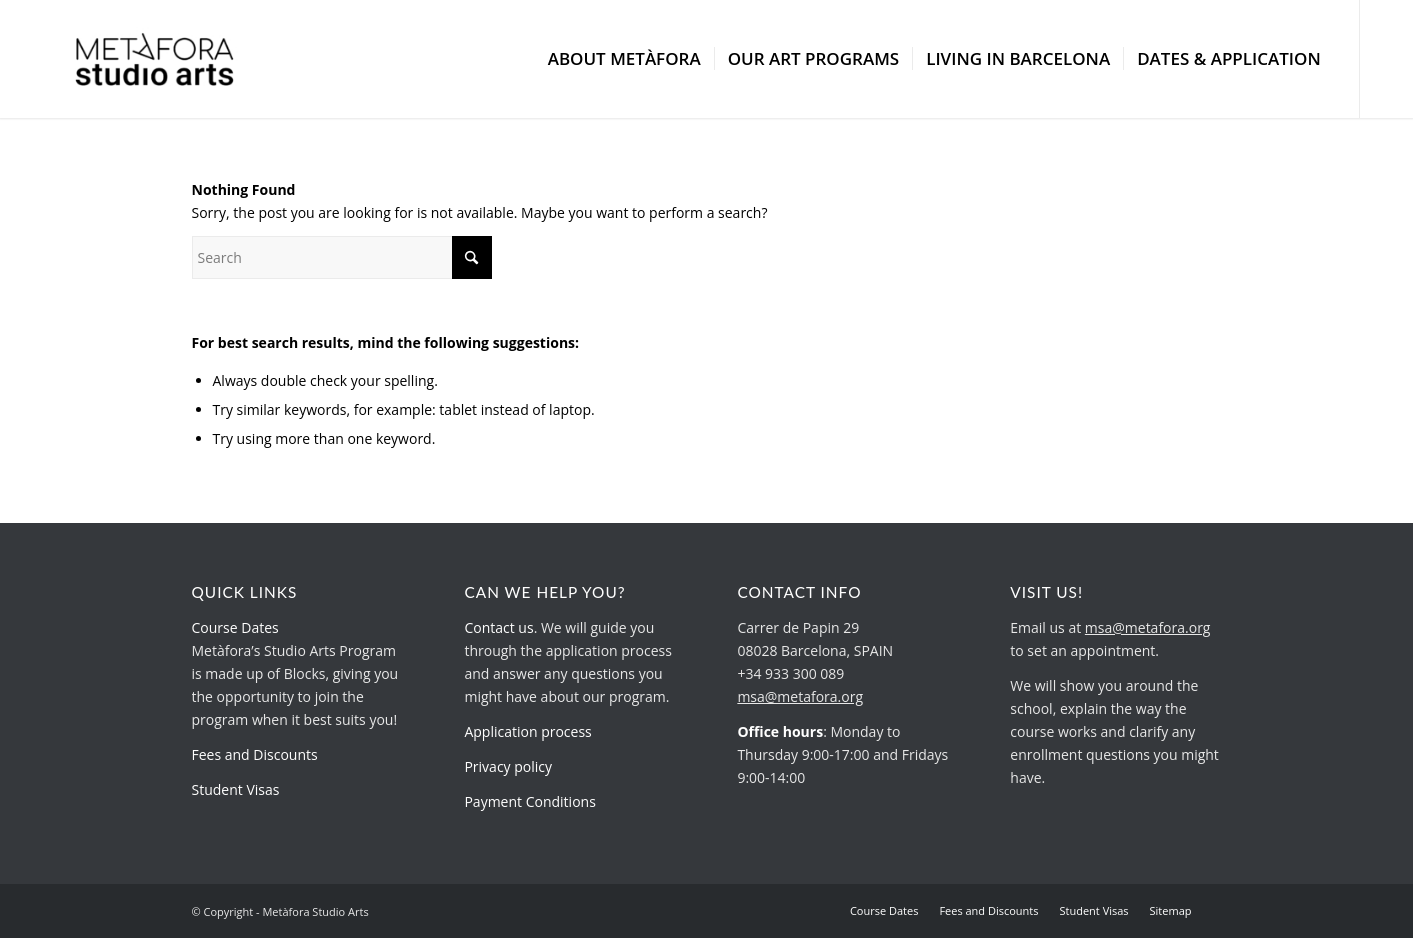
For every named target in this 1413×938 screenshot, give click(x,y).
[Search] (342, 257)
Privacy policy (508, 766)
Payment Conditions (529, 801)
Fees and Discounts (255, 754)
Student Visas (236, 789)
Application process (527, 731)
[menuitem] (624, 59)
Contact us (498, 627)
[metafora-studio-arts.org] (154, 59)
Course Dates (235, 627)
